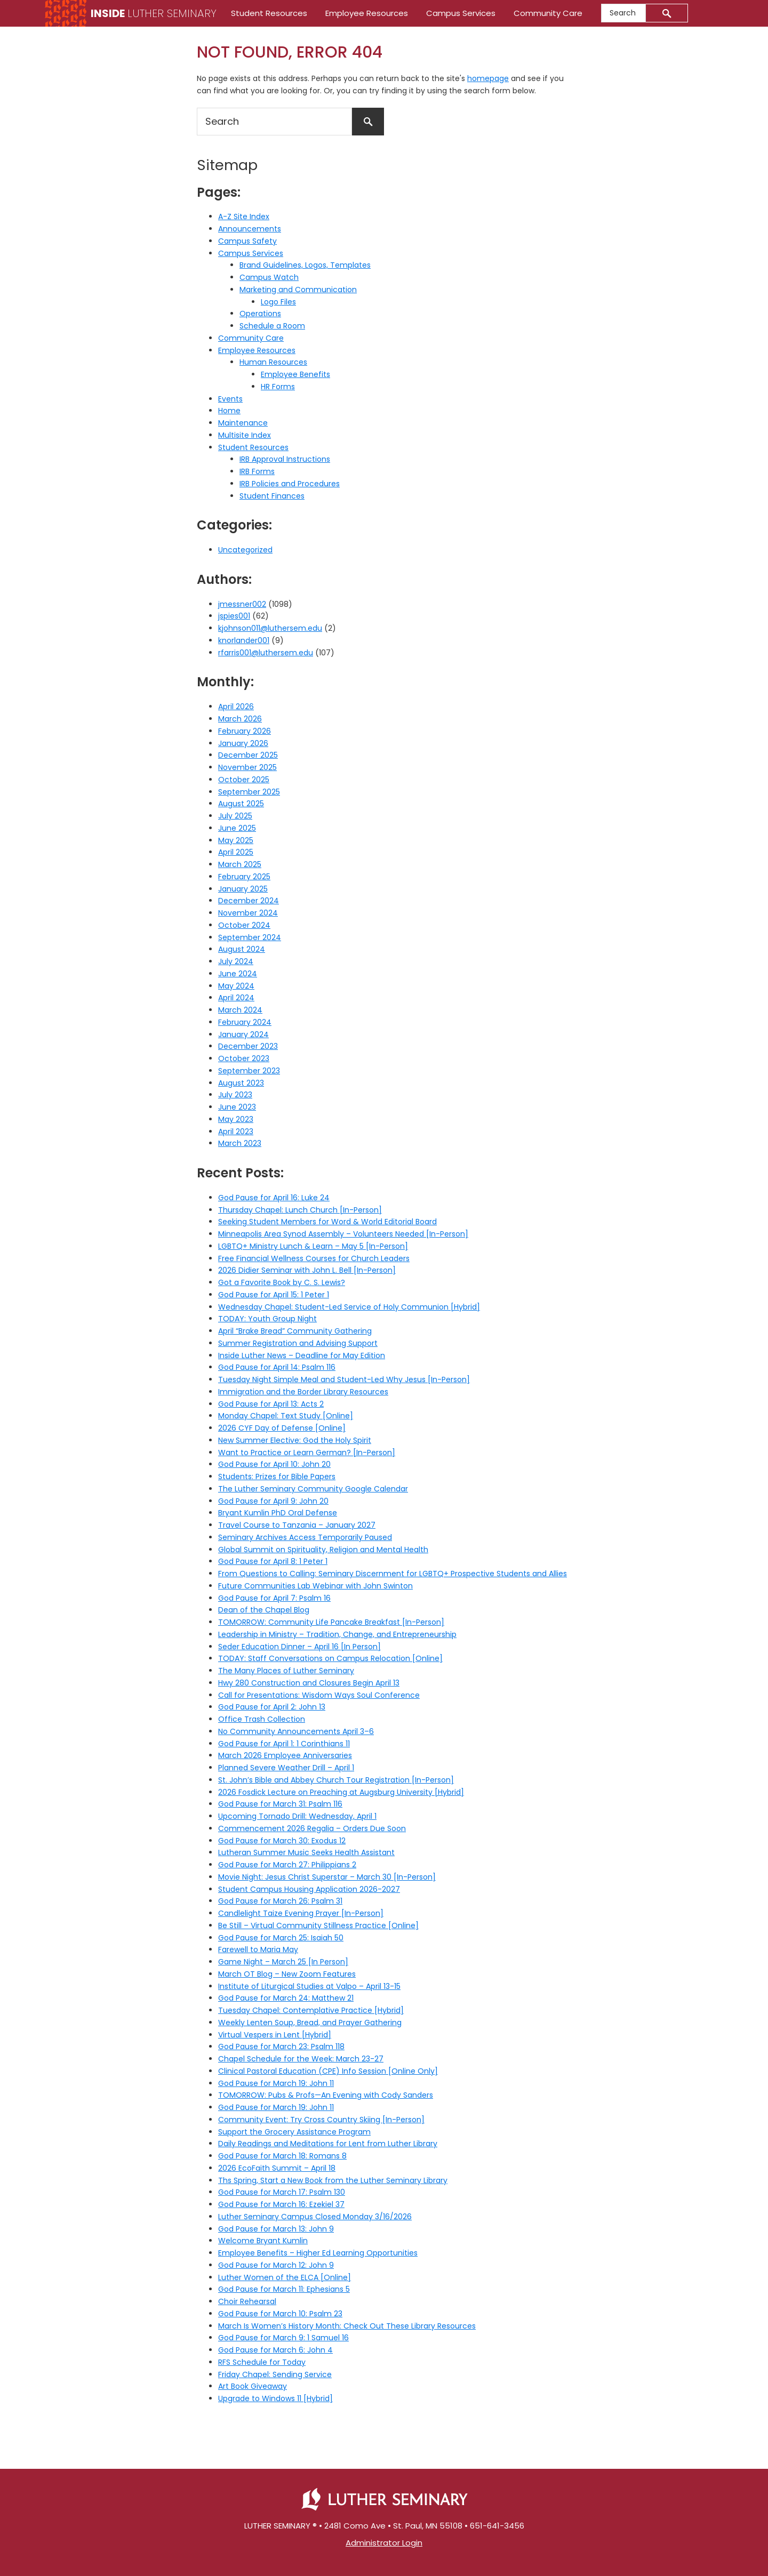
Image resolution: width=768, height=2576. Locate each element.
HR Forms (278, 386)
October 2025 (243, 779)
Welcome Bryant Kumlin (263, 2240)
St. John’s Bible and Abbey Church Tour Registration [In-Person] (336, 1780)
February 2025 (244, 876)
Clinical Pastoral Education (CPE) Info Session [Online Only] (328, 2071)
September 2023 (249, 1070)
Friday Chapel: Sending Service (275, 2374)
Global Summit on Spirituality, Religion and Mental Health (323, 1549)
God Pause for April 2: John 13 (271, 1707)
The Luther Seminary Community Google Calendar (313, 1488)
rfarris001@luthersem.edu (265, 652)
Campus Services (250, 253)
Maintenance (243, 423)
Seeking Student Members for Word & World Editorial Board (327, 1221)
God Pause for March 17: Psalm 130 (281, 2192)
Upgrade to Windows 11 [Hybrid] (275, 2398)
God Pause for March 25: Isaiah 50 (280, 1937)
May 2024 (236, 986)
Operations (260, 313)
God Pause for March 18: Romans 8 (282, 2155)
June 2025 (237, 828)
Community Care (251, 338)
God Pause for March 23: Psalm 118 (281, 2046)
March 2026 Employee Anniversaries (285, 1755)
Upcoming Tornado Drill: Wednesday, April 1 (297, 1816)
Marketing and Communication (298, 289)
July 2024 (235, 961)
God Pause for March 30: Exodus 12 (282, 1840)
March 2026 (240, 718)
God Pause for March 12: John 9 (276, 2265)
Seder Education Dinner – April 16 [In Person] (299, 1646)
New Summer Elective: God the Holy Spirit (294, 1440)
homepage (488, 78)
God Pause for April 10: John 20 (274, 1464)
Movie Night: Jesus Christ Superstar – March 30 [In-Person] (327, 1877)
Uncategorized (245, 549)
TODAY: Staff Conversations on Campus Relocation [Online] (330, 1658)
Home (229, 410)
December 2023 (248, 1046)
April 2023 (235, 1131)
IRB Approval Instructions (284, 459)
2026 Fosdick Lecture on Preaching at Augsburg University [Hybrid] (341, 1792)
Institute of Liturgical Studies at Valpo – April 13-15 (309, 1986)
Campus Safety (247, 241)
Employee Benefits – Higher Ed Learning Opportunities (318, 2253)
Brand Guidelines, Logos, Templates (305, 265)
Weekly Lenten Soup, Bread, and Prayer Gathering (310, 2022)
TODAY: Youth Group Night (267, 1318)
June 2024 (237, 973)
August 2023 (241, 1083)
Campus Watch (269, 277)
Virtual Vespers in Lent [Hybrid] (274, 2034)
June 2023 (237, 1107)
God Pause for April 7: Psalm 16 (274, 1598)
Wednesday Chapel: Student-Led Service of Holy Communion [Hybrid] (349, 1307)
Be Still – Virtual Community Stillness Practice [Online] (318, 1925)
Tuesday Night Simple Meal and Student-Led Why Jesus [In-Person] (344, 1379)
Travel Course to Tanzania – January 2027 (296, 1525)
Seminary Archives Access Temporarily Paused (305, 1537)
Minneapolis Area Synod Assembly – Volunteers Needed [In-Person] (343, 1234)
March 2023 (239, 1143)
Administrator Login (384, 2542)
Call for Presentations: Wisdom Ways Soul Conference (319, 1695)
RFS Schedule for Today (262, 2362)
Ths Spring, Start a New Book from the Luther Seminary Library (332, 2180)
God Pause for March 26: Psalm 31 (280, 1901)
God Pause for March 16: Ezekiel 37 (281, 2204)
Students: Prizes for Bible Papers (276, 1476)
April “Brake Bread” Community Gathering (295, 1331)
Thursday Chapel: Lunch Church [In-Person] (300, 1210)
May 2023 (235, 1119)
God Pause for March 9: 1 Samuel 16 (283, 2337)
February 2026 (244, 731)
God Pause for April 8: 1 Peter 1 (272, 1561)
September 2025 (249, 792)
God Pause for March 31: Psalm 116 (280, 1804)
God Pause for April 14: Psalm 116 (276, 1367)
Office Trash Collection (261, 1719)
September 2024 (249, 937)
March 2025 (239, 864)
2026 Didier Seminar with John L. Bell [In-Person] (307, 1270)
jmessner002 (242, 604)
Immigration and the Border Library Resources (303, 1391)
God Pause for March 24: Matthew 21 (286, 1998)
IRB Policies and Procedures (289, 483)
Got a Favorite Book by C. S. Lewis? (281, 1282)
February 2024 (244, 1022)
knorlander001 (243, 640)
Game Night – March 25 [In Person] (283, 1961)
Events (230, 399)
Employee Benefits (295, 374)
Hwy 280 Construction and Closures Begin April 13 (308, 1683)
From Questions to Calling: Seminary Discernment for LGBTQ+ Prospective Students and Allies (392, 1573)
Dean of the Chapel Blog (263, 1609)
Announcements (249, 228)
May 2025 (235, 840)
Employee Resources (256, 350)
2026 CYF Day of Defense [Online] (282, 1428)
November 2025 (247, 767)
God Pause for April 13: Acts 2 (271, 1404)
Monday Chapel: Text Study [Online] (285, 1415)
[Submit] (667, 13)
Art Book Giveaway (252, 2386)
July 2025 (235, 815)
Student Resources (253, 447)
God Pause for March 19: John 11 (276, 2083)
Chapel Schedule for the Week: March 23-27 (300, 2058)
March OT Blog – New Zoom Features (287, 1974)
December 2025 (248, 755)
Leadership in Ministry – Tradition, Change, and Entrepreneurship (337, 1634)
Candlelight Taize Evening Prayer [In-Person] (300, 1913)
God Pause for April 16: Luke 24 (274, 1197)
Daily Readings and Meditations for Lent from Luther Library (327, 2143)
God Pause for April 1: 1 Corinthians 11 (284, 1743)
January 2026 (243, 743)
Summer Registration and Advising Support (298, 1343)
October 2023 (243, 1058)
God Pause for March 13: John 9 (276, 2229)
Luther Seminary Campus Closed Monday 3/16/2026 (315, 2216)
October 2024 (244, 925)
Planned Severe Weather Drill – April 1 (286, 1767)
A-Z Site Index (243, 216)
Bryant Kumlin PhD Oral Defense (277, 1512)
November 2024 (248, 913)
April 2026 (236, 706)
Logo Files (278, 301)
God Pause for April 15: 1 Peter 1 (273, 1294)
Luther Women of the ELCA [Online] (284, 2277)
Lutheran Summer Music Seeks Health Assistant (306, 1852)
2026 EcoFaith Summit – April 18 (276, 2168)
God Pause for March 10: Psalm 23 (280, 2313)
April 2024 (236, 997)
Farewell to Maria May (258, 1949)
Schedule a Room (272, 325)
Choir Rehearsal (247, 2301)
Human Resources (273, 362)
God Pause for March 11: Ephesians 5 (284, 2289)
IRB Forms (257, 471)
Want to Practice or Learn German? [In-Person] (306, 1452)
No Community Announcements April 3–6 (296, 1731)
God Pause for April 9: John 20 (273, 1501)
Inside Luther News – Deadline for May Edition (301, 1355)
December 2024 (248, 900)
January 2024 (243, 1034)
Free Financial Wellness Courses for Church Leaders (314, 1258)
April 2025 (235, 852)
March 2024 (240, 1010)
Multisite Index (244, 435)
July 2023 (235, 1094)
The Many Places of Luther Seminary (286, 1670)
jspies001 (234, 616)
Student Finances (272, 496)
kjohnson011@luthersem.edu (270, 628)
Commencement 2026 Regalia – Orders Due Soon (312, 1828)
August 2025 (241, 803)
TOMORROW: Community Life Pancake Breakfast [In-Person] (331, 1622)
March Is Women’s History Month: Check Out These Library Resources (347, 2326)
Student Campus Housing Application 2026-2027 (309, 1889)
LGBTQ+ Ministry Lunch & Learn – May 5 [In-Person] (313, 1246)
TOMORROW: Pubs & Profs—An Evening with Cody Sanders (325, 2095)
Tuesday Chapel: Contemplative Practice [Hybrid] (311, 2010)
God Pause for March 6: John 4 (275, 2350)
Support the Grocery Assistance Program (294, 2131)
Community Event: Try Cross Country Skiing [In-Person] (321, 2119)
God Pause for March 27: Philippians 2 (287, 1864)
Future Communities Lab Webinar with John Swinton (315, 1585)
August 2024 (241, 949)
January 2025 (243, 889)
